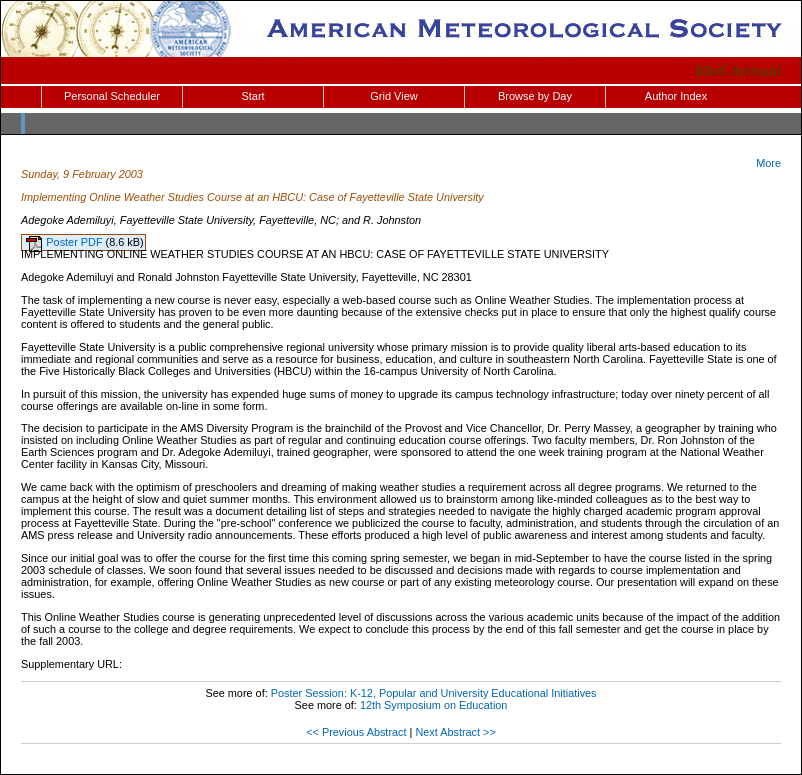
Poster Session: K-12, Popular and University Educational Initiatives (434, 693)
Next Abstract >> (455, 732)
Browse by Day (535, 96)
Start (252, 96)
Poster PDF (75, 242)
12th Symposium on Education (434, 705)
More (768, 163)
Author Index (676, 96)
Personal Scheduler (112, 96)
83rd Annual (738, 70)
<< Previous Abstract (356, 732)
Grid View (393, 96)
